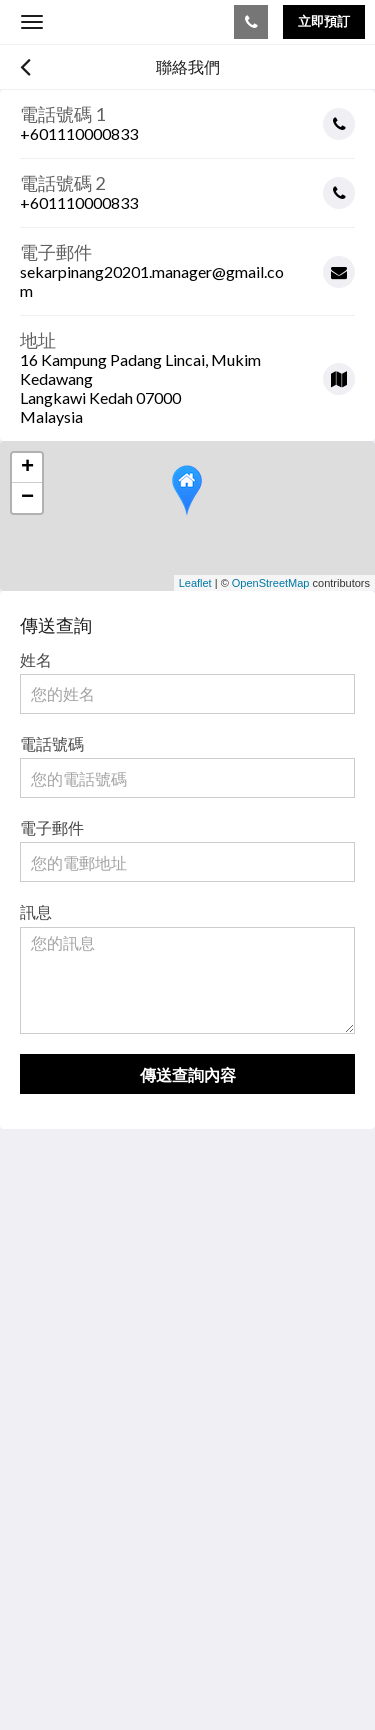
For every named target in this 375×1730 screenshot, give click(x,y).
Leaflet (195, 583)
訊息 (36, 911)
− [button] (27, 498)
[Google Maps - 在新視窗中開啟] (187, 371)
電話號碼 (52, 743)
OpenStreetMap (271, 583)
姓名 (36, 659)
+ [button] (27, 468)
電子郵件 (52, 827)
